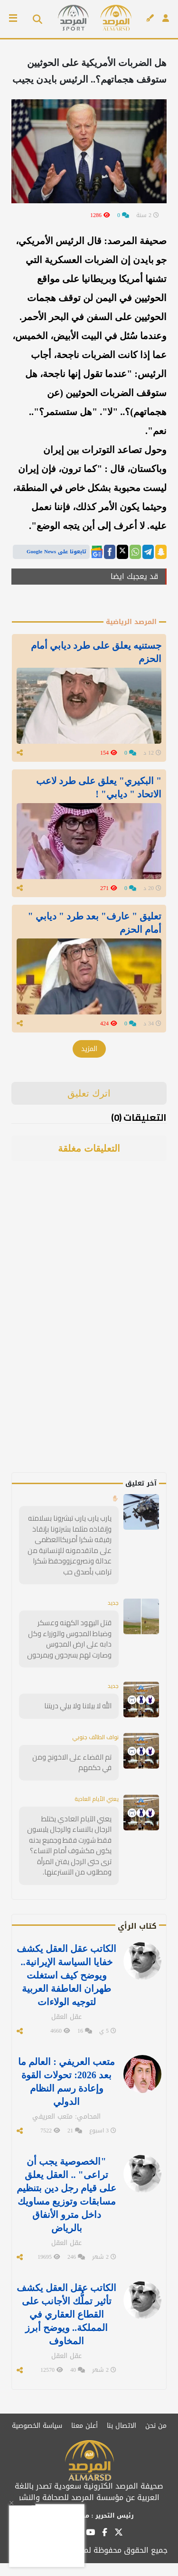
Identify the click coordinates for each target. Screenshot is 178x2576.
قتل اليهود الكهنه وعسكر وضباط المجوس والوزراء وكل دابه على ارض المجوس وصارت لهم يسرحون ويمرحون (69, 1639)
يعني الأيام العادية (97, 1798)
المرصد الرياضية (131, 622)
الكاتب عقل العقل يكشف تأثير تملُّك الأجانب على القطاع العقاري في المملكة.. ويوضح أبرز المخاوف (66, 2314)
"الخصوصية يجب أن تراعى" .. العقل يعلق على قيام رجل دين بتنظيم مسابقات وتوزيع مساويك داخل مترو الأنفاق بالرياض (66, 2194)
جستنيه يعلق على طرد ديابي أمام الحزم (96, 652)
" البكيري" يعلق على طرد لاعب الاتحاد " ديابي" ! (98, 787)
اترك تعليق (89, 1093)
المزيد (89, 1048)
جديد (113, 1602)
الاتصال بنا (121, 2425)
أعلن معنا (84, 2425)
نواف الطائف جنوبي (95, 1737)
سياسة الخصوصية (37, 2425)
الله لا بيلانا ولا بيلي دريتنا (78, 1706)
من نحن (156, 2425)
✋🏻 (115, 1498)
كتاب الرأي (137, 1926)
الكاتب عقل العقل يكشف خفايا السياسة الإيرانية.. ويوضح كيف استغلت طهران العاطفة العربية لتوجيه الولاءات (66, 1975)
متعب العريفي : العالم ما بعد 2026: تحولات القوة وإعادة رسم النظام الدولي (66, 2081)
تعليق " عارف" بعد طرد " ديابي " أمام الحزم (94, 923)
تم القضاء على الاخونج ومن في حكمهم (72, 1762)
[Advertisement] (100, 1329)
